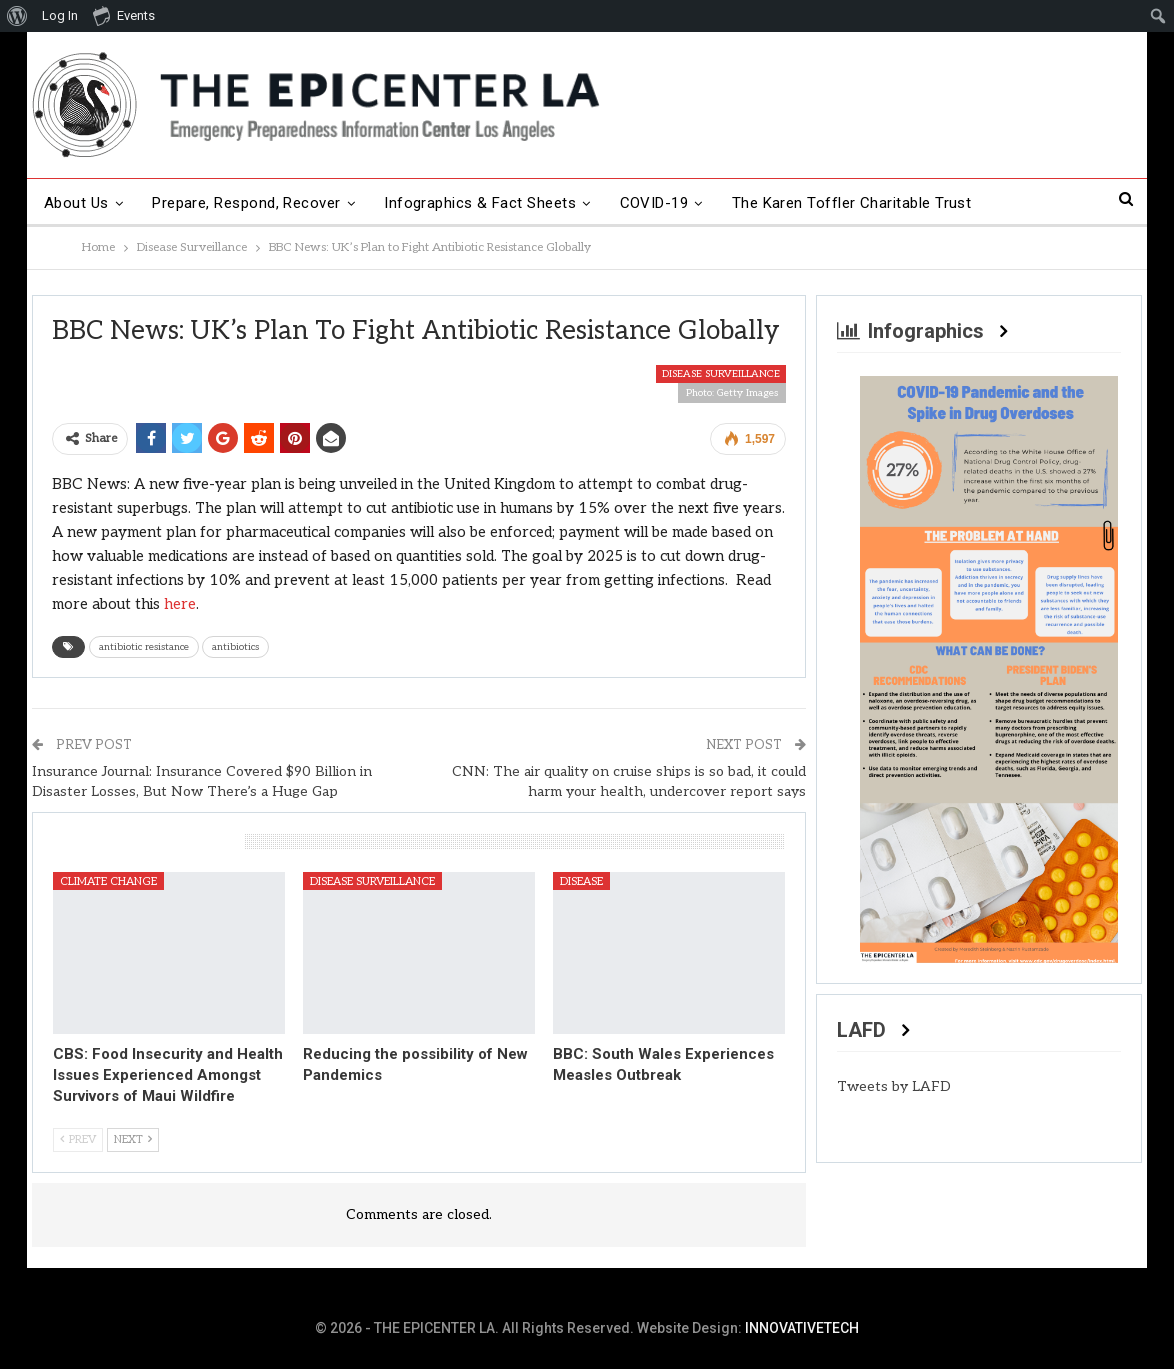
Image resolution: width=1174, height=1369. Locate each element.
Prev (78, 1139)
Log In (60, 15)
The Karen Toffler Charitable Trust (852, 203)
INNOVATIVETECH (802, 1328)
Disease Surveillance (721, 374)
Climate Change (108, 881)
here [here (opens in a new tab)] (180, 604)
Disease (581, 881)
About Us (76, 203)
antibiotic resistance (144, 647)
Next (133, 1139)
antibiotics (235, 647)
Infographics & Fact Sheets (480, 203)
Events (124, 15)
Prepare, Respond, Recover (246, 203)
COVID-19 (654, 203)
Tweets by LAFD (894, 1086)
